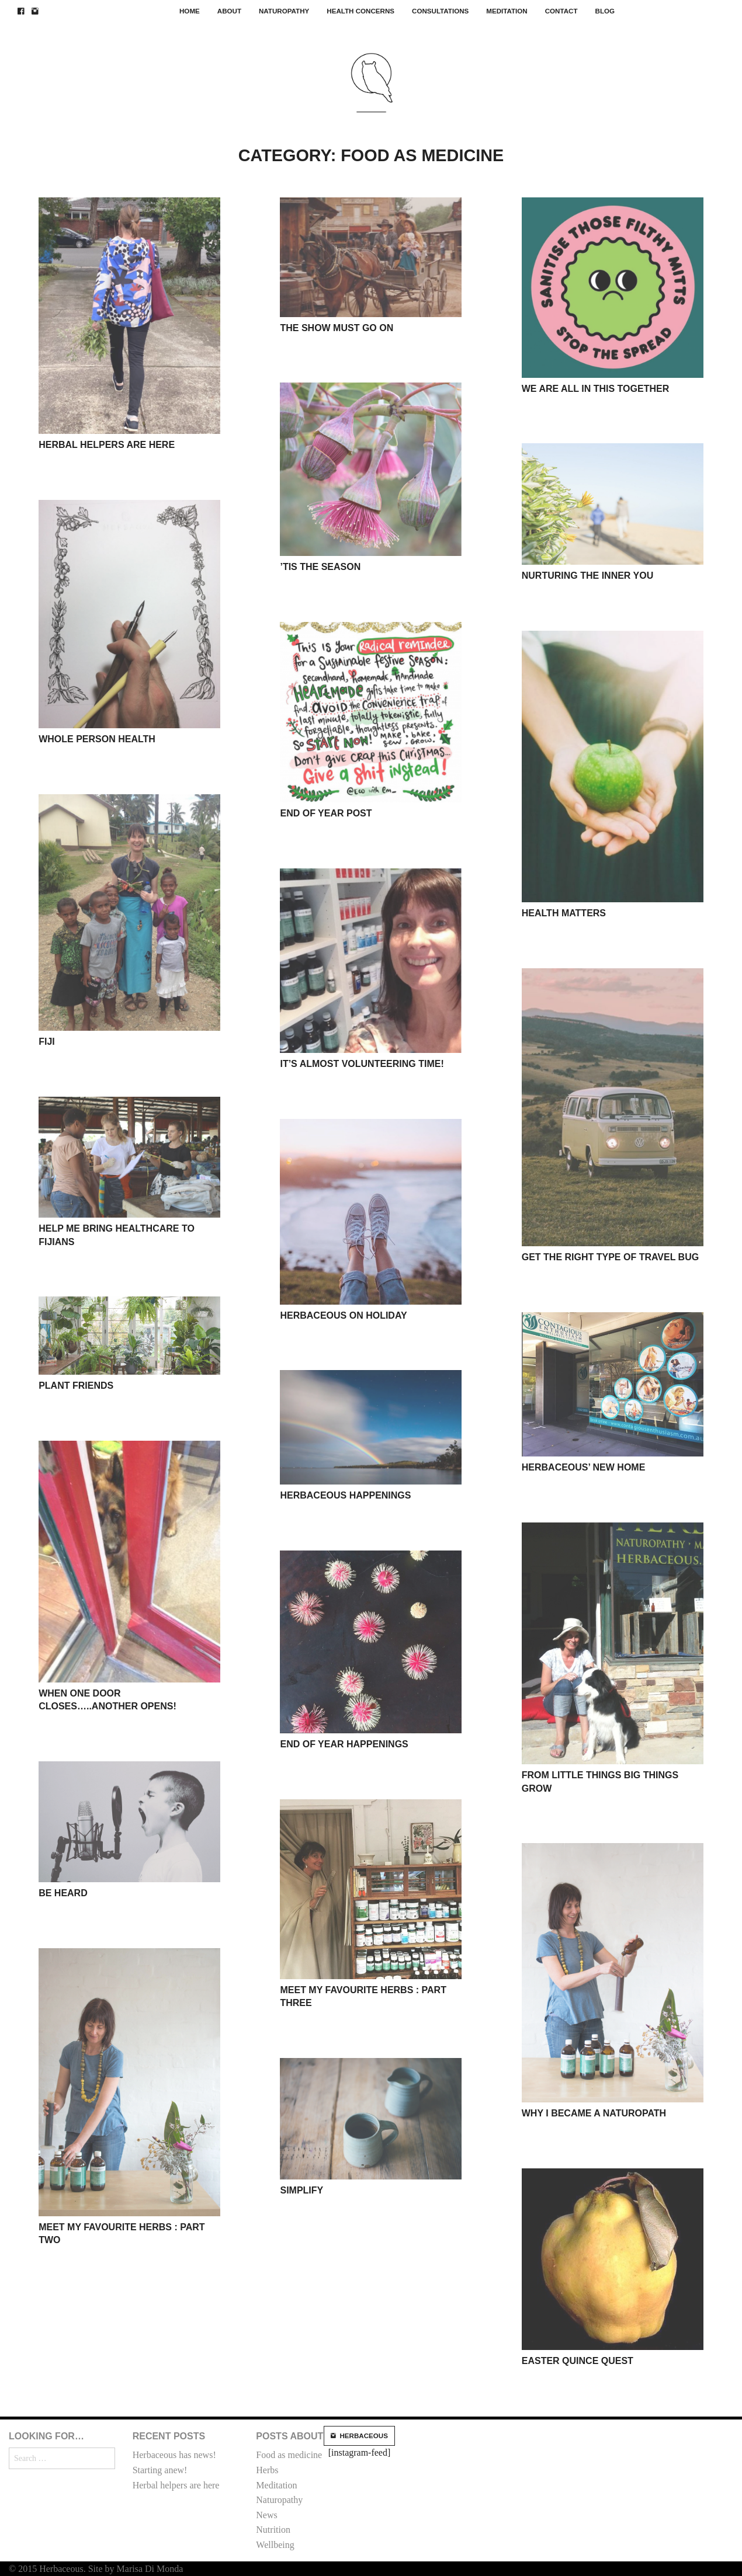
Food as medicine (289, 2455)
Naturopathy (284, 11)
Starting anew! (160, 2470)
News (266, 2515)
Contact (561, 11)
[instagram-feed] (359, 2441)
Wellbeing (275, 2545)
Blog (605, 11)
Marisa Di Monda (150, 2569)
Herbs (267, 2470)
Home (189, 11)
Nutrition (273, 2530)
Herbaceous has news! (174, 2455)
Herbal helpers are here (176, 2485)
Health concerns (360, 11)
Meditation (506, 11)
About (229, 11)
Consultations (440, 11)
